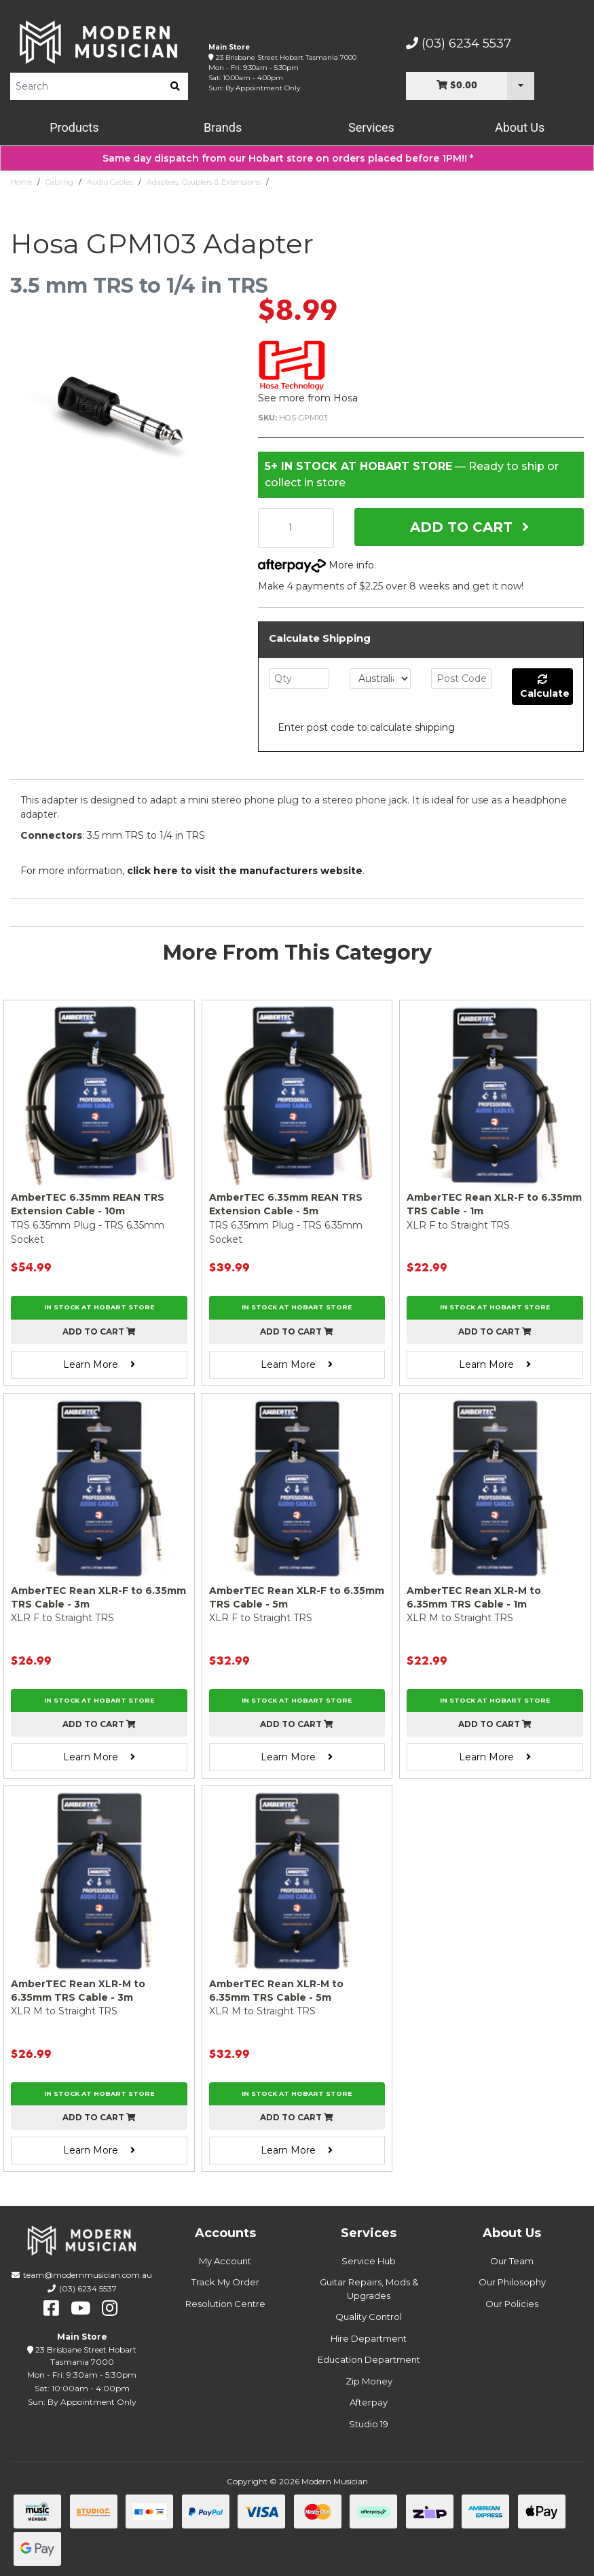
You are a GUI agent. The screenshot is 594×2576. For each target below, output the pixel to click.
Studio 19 (368, 2423)
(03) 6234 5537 (458, 43)
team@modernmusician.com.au (87, 2275)
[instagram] (109, 2308)
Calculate (545, 687)
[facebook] (51, 2308)
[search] (175, 86)
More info (316, 565)
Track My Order (225, 2281)
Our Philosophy (512, 2281)
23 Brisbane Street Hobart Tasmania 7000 (286, 57)
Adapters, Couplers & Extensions (204, 182)
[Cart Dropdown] (520, 86)
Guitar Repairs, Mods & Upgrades (369, 2288)
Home (21, 182)
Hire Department (369, 2338)
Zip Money (369, 2381)
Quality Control (368, 2316)
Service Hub (368, 2260)
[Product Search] (86, 86)
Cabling (59, 182)
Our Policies (511, 2303)
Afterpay (369, 2402)
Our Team (512, 2260)
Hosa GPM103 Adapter (313, 182)
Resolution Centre (225, 2303)
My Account (225, 2260)
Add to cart (99, 1331)
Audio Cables (110, 182)
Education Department (369, 2359)
